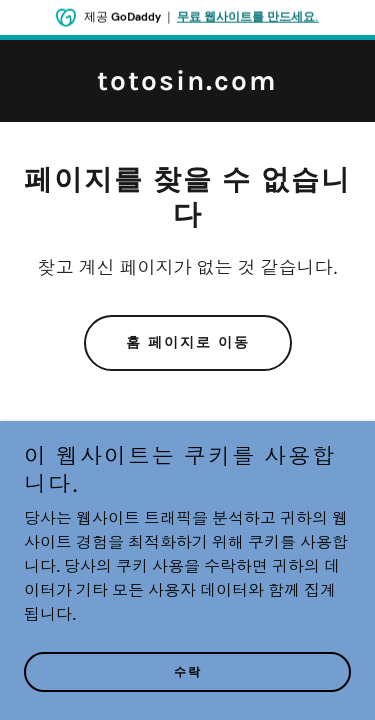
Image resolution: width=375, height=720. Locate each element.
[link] (187, 86)
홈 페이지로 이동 (188, 342)
